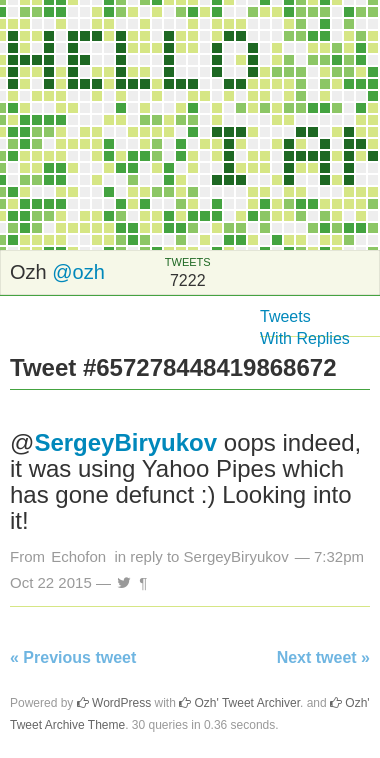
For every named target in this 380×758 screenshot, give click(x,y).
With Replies (305, 338)
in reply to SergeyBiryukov (201, 556)
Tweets (285, 316)
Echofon (78, 556)
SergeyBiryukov (125, 442)
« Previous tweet (73, 657)
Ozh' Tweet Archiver (239, 703)
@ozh (78, 272)
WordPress (114, 703)
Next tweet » (323, 657)
